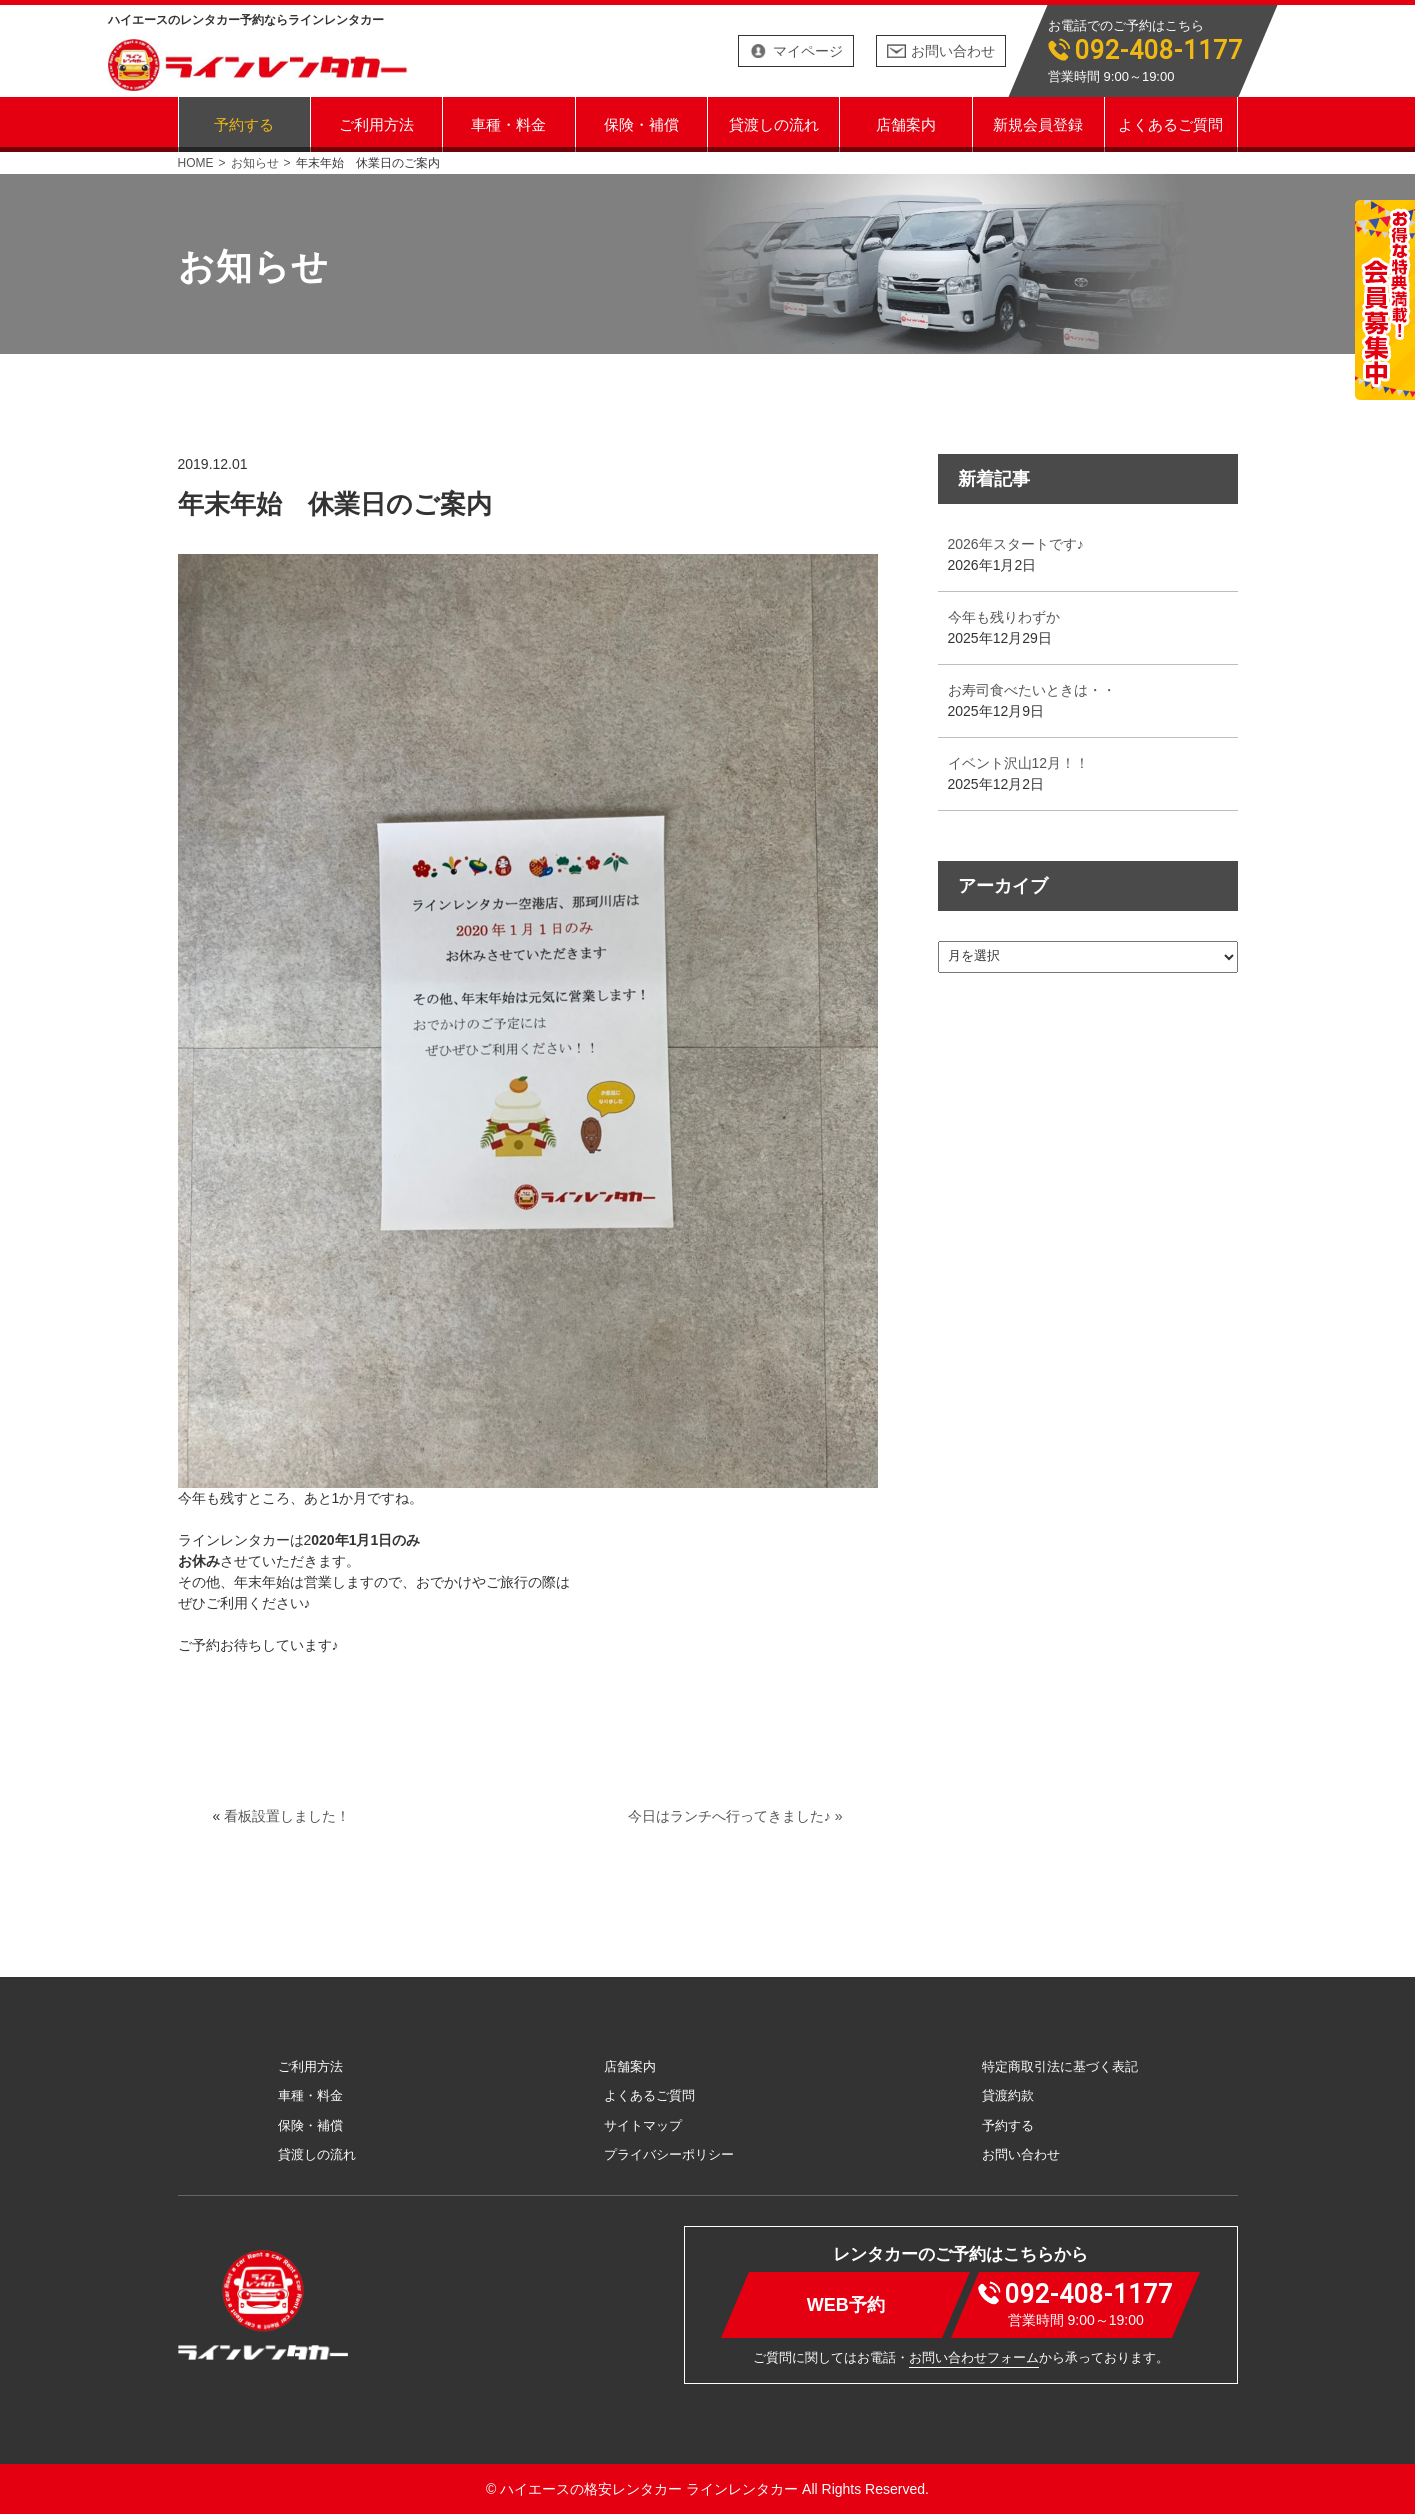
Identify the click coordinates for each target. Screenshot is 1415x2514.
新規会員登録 (1038, 123)
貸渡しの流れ (774, 123)
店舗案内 (906, 123)
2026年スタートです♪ (1016, 544)
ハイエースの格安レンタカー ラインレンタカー (649, 2489)
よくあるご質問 (1170, 123)
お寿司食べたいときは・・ (1032, 690)
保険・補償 (641, 123)
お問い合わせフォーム (974, 2357)
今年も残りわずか (1004, 617)
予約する (244, 123)
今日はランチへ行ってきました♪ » (735, 1816)
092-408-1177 (1159, 50)
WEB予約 (845, 2305)
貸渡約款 (1008, 2095)
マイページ (808, 51)
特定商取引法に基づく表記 (1060, 2066)
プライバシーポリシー (669, 2154)
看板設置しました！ (287, 1816)
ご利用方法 (376, 123)
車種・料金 (508, 123)
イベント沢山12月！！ (1019, 763)
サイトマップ (643, 2125)
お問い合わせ (953, 51)
